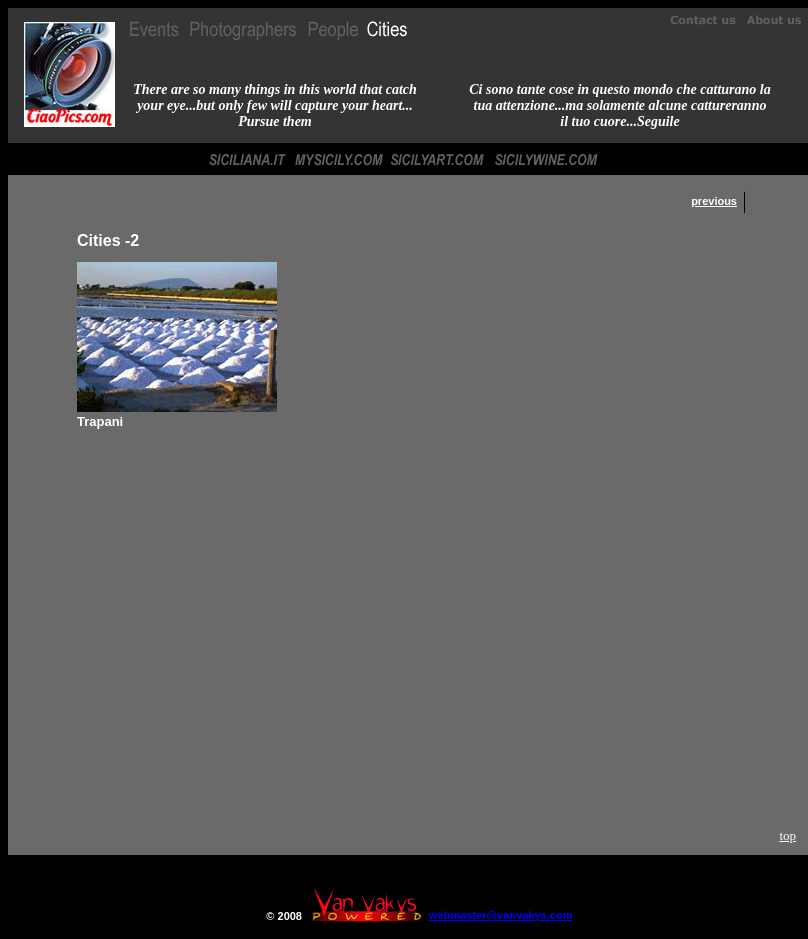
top (787, 835)
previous (714, 201)
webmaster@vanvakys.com (500, 915)
